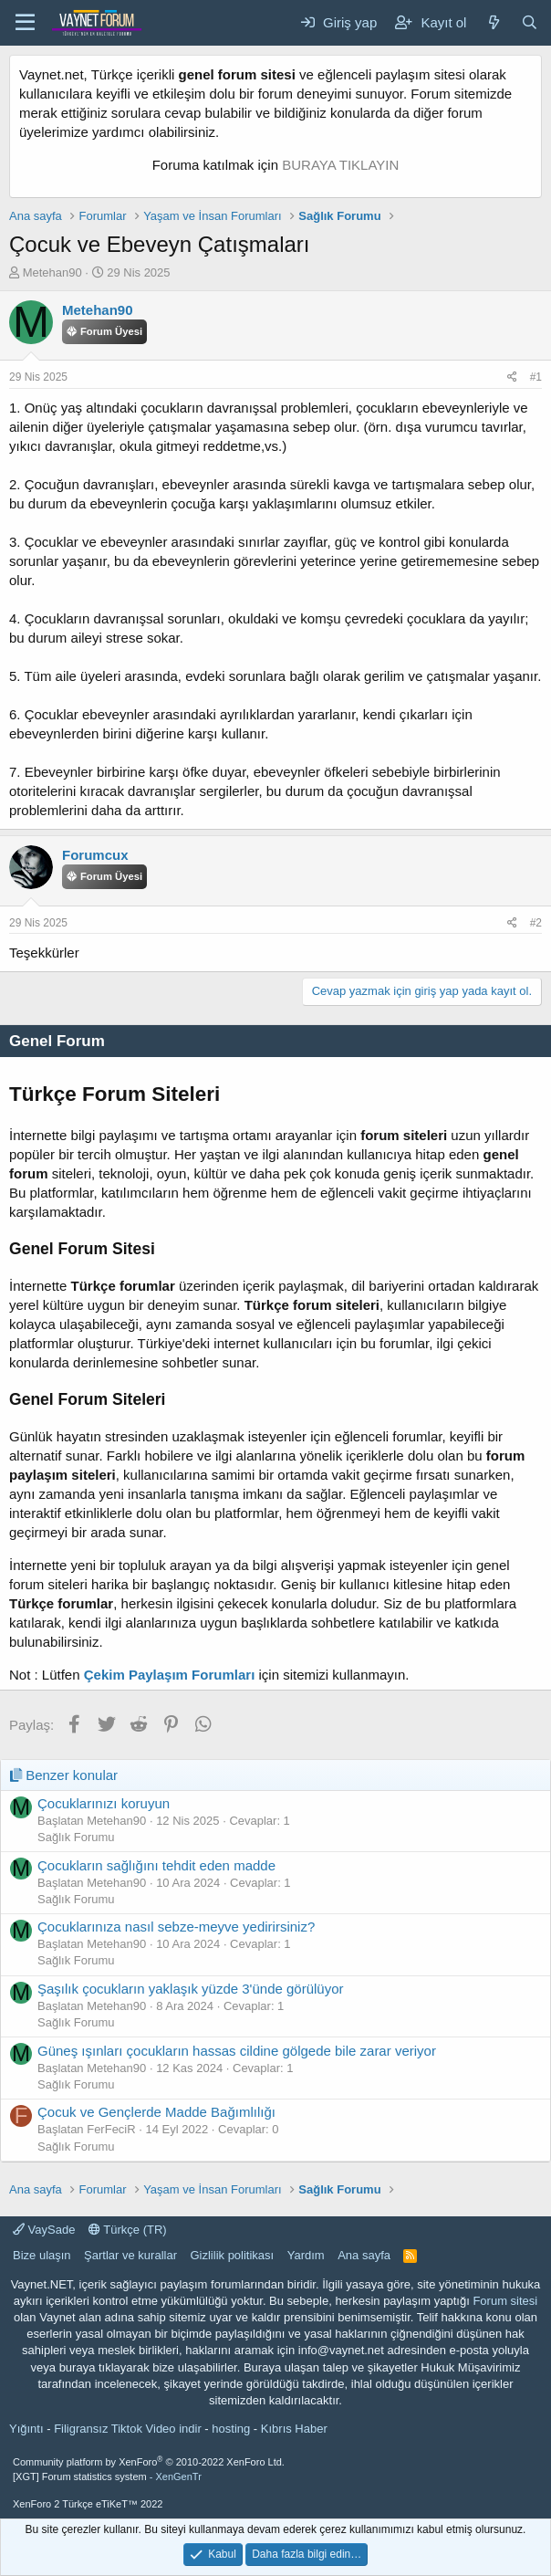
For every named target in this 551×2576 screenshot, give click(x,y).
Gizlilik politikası (232, 2255)
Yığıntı (26, 2428)
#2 (536, 922)
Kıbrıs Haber (294, 2428)
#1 (536, 377)
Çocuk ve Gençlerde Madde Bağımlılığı (156, 2112)
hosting (231, 2428)
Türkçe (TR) (127, 2229)
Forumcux (95, 855)
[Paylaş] (512, 377)
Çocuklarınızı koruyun (103, 1803)
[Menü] (25, 23)
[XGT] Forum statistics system (107, 2476)
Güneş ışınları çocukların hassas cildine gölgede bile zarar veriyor (236, 2050)
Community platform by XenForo (149, 2461)
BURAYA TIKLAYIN (340, 165)
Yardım (306, 2255)
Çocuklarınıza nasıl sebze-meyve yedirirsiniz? (176, 1926)
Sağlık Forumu (76, 1837)
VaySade (44, 2229)
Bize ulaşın (42, 2255)
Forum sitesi (505, 2301)
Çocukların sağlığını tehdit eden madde (156, 1865)
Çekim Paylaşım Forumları (169, 1674)
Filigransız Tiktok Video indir (128, 2428)
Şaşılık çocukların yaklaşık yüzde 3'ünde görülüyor (190, 1988)
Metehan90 (52, 272)
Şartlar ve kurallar (130, 2255)
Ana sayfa (364, 2255)
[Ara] (529, 22)
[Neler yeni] (493, 22)
